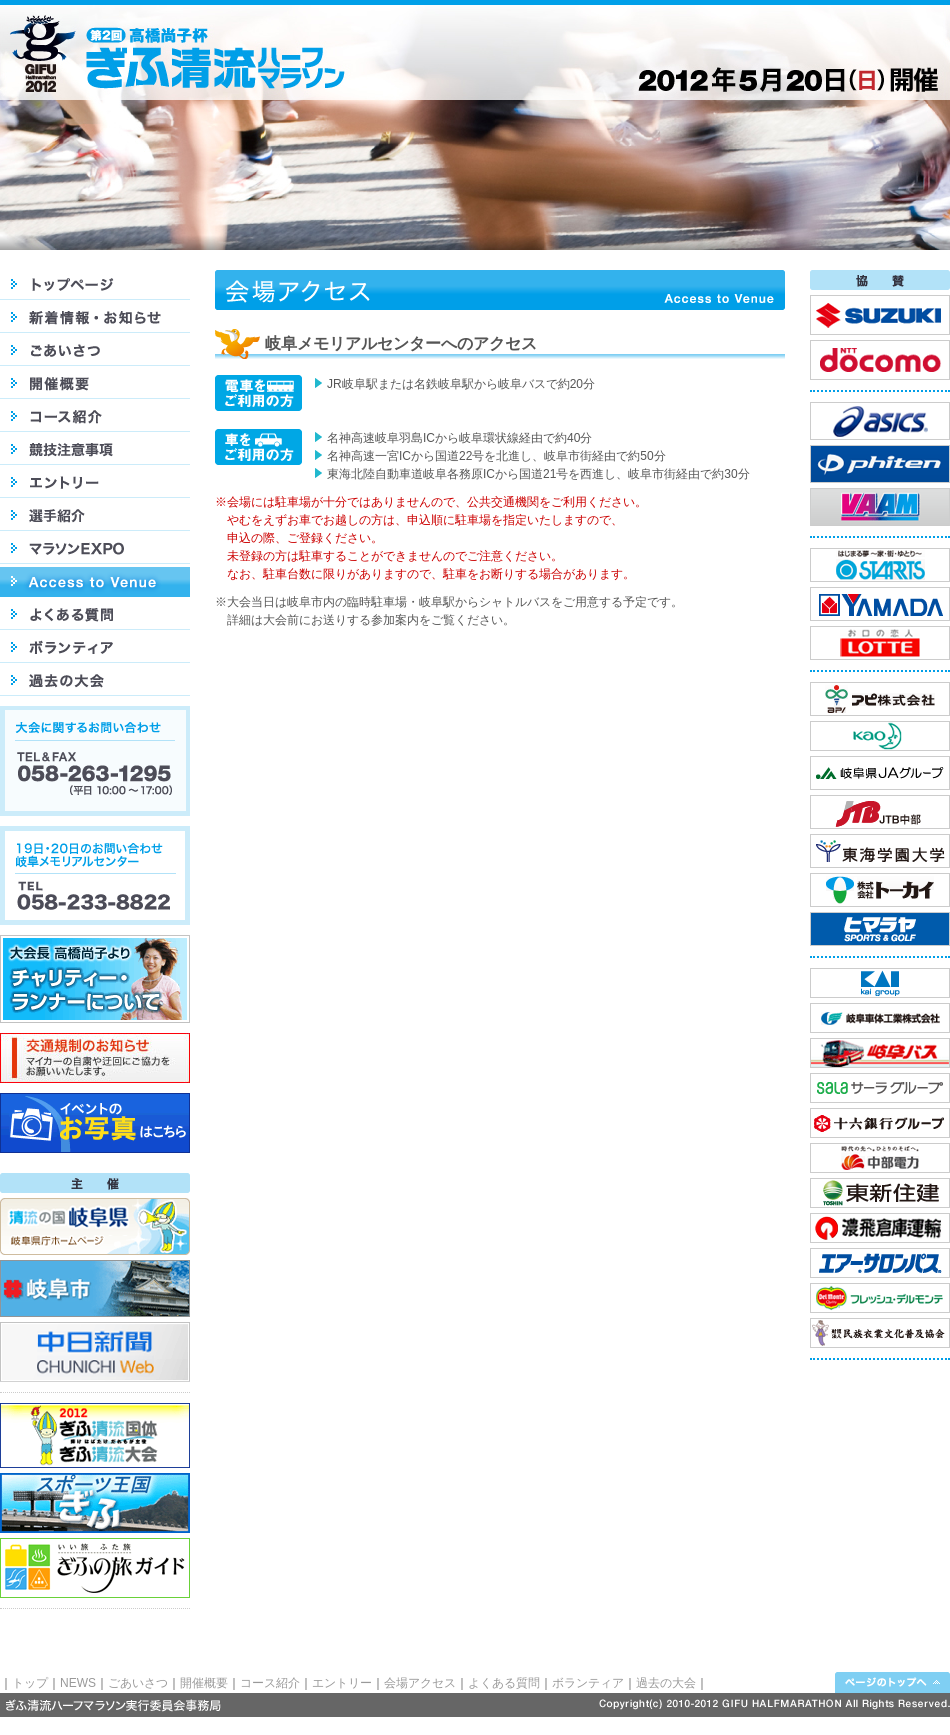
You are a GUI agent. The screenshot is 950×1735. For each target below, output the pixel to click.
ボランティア (588, 1683)
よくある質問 (504, 1683)
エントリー (342, 1683)
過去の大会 (666, 1683)
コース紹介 (270, 1683)
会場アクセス (420, 1683)
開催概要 (204, 1683)
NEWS (78, 1683)
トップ (30, 1683)
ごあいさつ (138, 1683)
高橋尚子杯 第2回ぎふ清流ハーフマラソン (188, 53)
